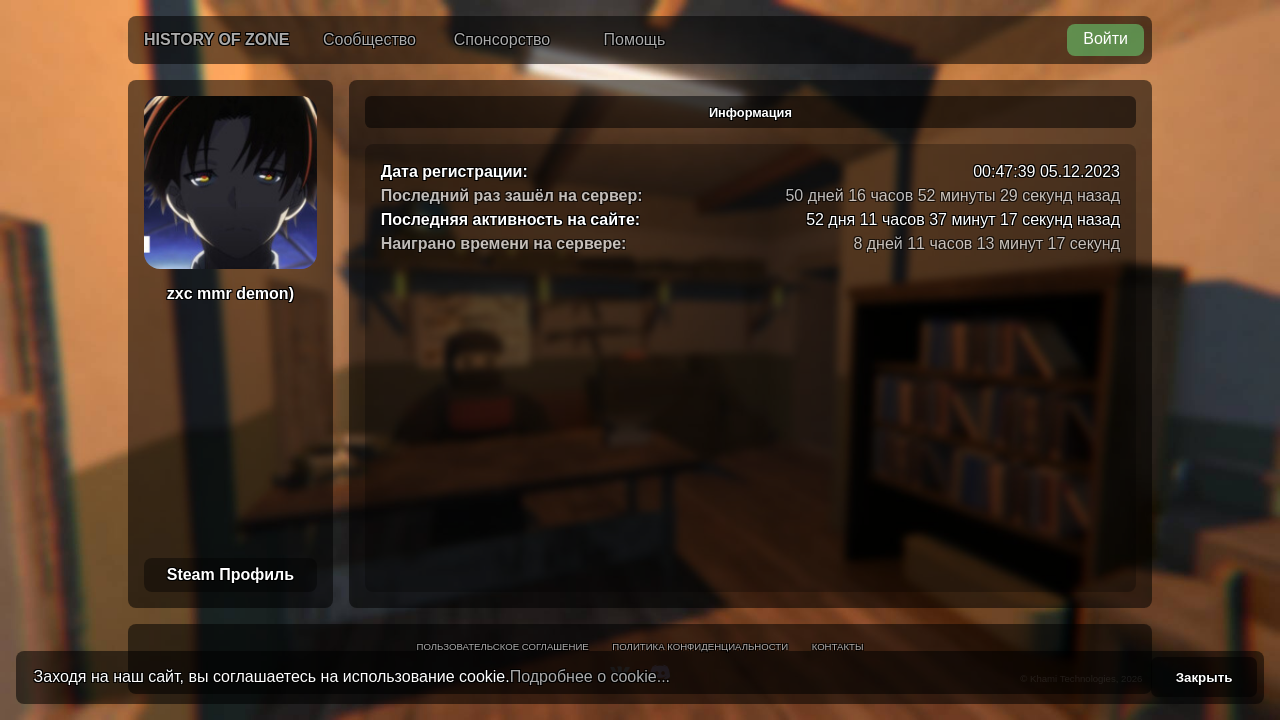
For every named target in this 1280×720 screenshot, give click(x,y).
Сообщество (369, 39)
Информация (750, 112)
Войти (1105, 38)
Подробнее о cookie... (590, 676)
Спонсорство (502, 39)
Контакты (838, 646)
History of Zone (217, 39)
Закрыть (1204, 677)
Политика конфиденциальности (700, 646)
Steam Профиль (230, 574)
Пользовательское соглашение (503, 646)
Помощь (635, 39)
